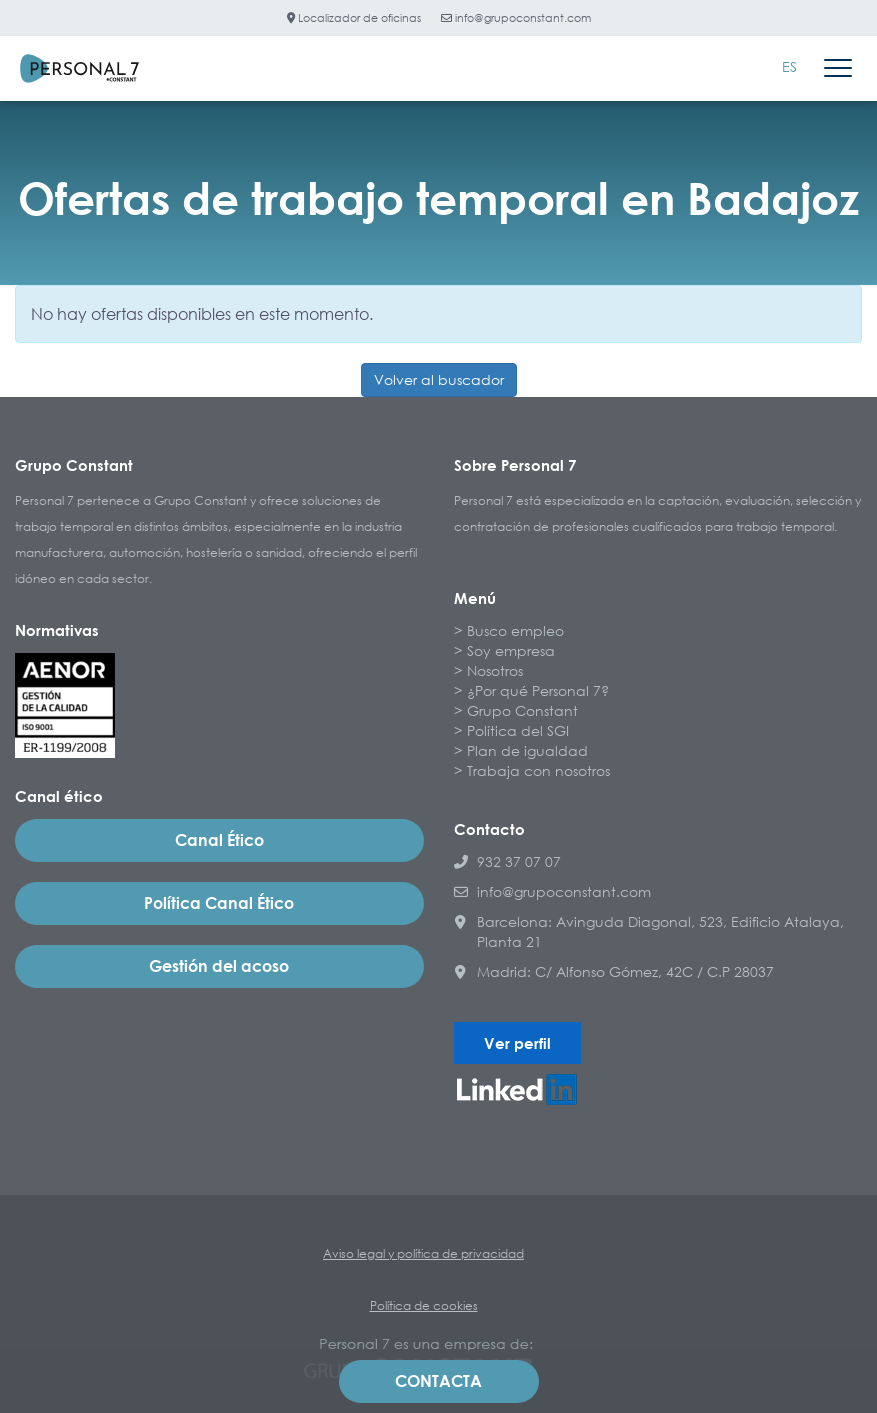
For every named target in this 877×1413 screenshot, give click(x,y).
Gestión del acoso (219, 966)
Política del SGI (518, 730)
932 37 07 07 (507, 861)
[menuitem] (789, 67)
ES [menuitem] (789, 66)
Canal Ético (219, 840)
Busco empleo (515, 630)
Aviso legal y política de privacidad (423, 1253)
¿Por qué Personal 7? (538, 690)
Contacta (438, 1381)
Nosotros (495, 670)
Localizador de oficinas (354, 17)
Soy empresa (511, 650)
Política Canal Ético (219, 903)
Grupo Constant (522, 710)
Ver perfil (517, 1043)
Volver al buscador (439, 379)
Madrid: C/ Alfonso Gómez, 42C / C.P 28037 (614, 971)
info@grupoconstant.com (516, 17)
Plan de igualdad (527, 750)
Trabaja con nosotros (538, 770)
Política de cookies (424, 1305)
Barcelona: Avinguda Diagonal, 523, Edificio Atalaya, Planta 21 (649, 931)
